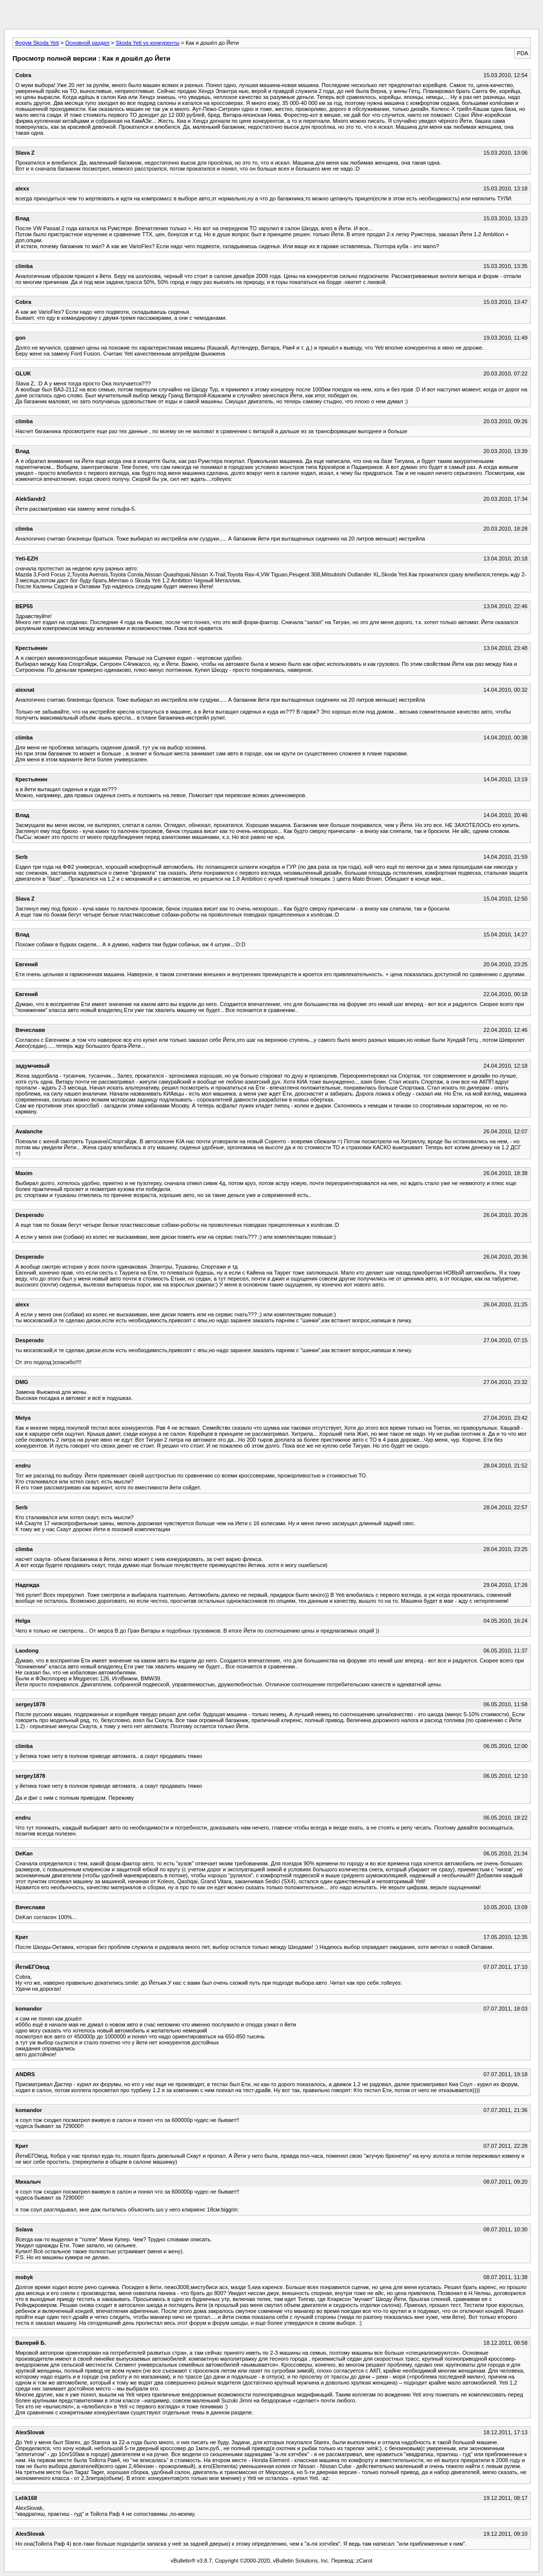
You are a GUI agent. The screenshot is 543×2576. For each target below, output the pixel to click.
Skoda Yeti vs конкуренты (148, 43)
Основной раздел (87, 43)
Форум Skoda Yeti (37, 43)
